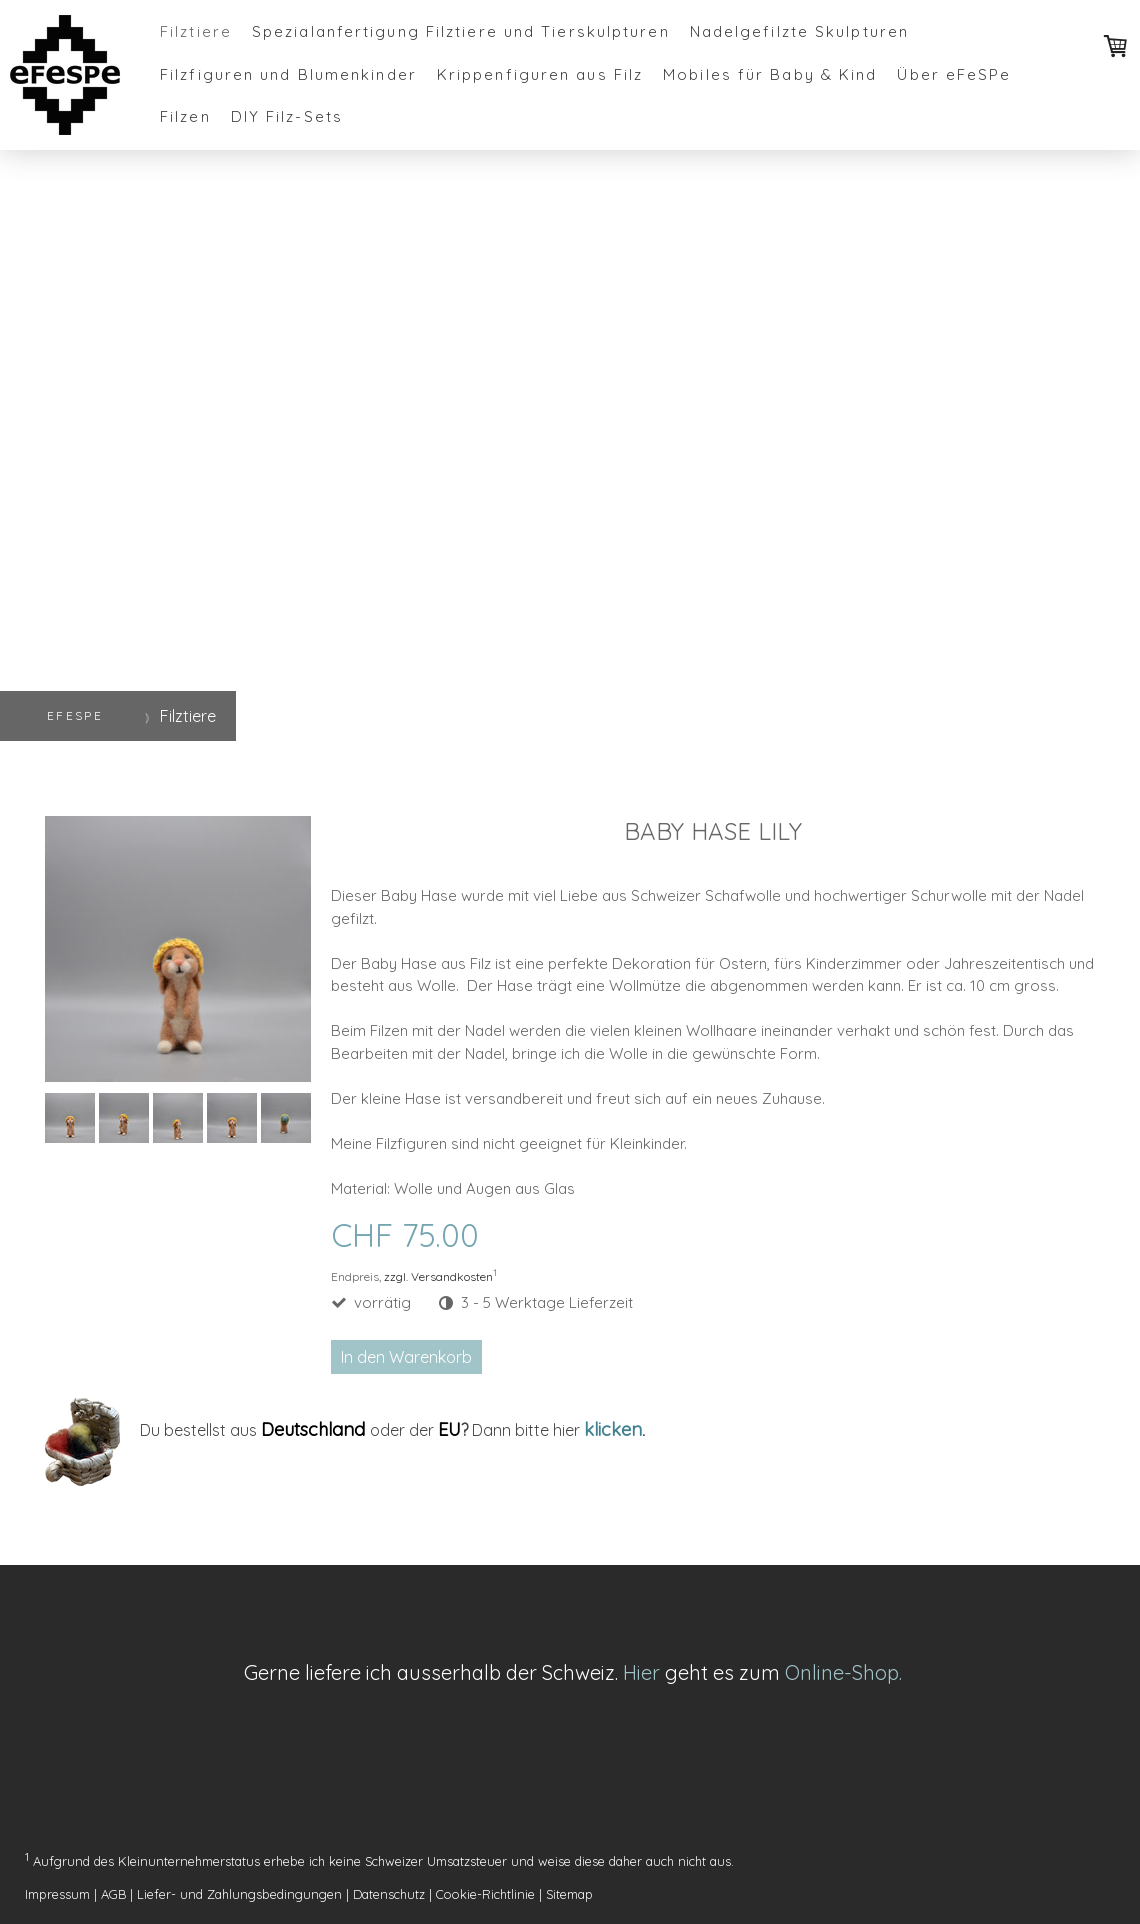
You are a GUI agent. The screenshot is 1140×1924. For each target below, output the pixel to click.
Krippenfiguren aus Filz (540, 74)
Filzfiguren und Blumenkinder (288, 74)
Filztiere (196, 31)
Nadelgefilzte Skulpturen (799, 31)
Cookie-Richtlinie (485, 1894)
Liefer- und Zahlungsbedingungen (239, 1894)
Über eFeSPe (954, 74)
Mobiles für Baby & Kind (770, 74)
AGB (113, 1894)
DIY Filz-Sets (287, 116)
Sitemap (569, 1894)
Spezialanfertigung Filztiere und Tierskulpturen (461, 31)
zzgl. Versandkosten (438, 1276)
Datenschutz (389, 1894)
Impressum (57, 1894)
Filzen (185, 116)
